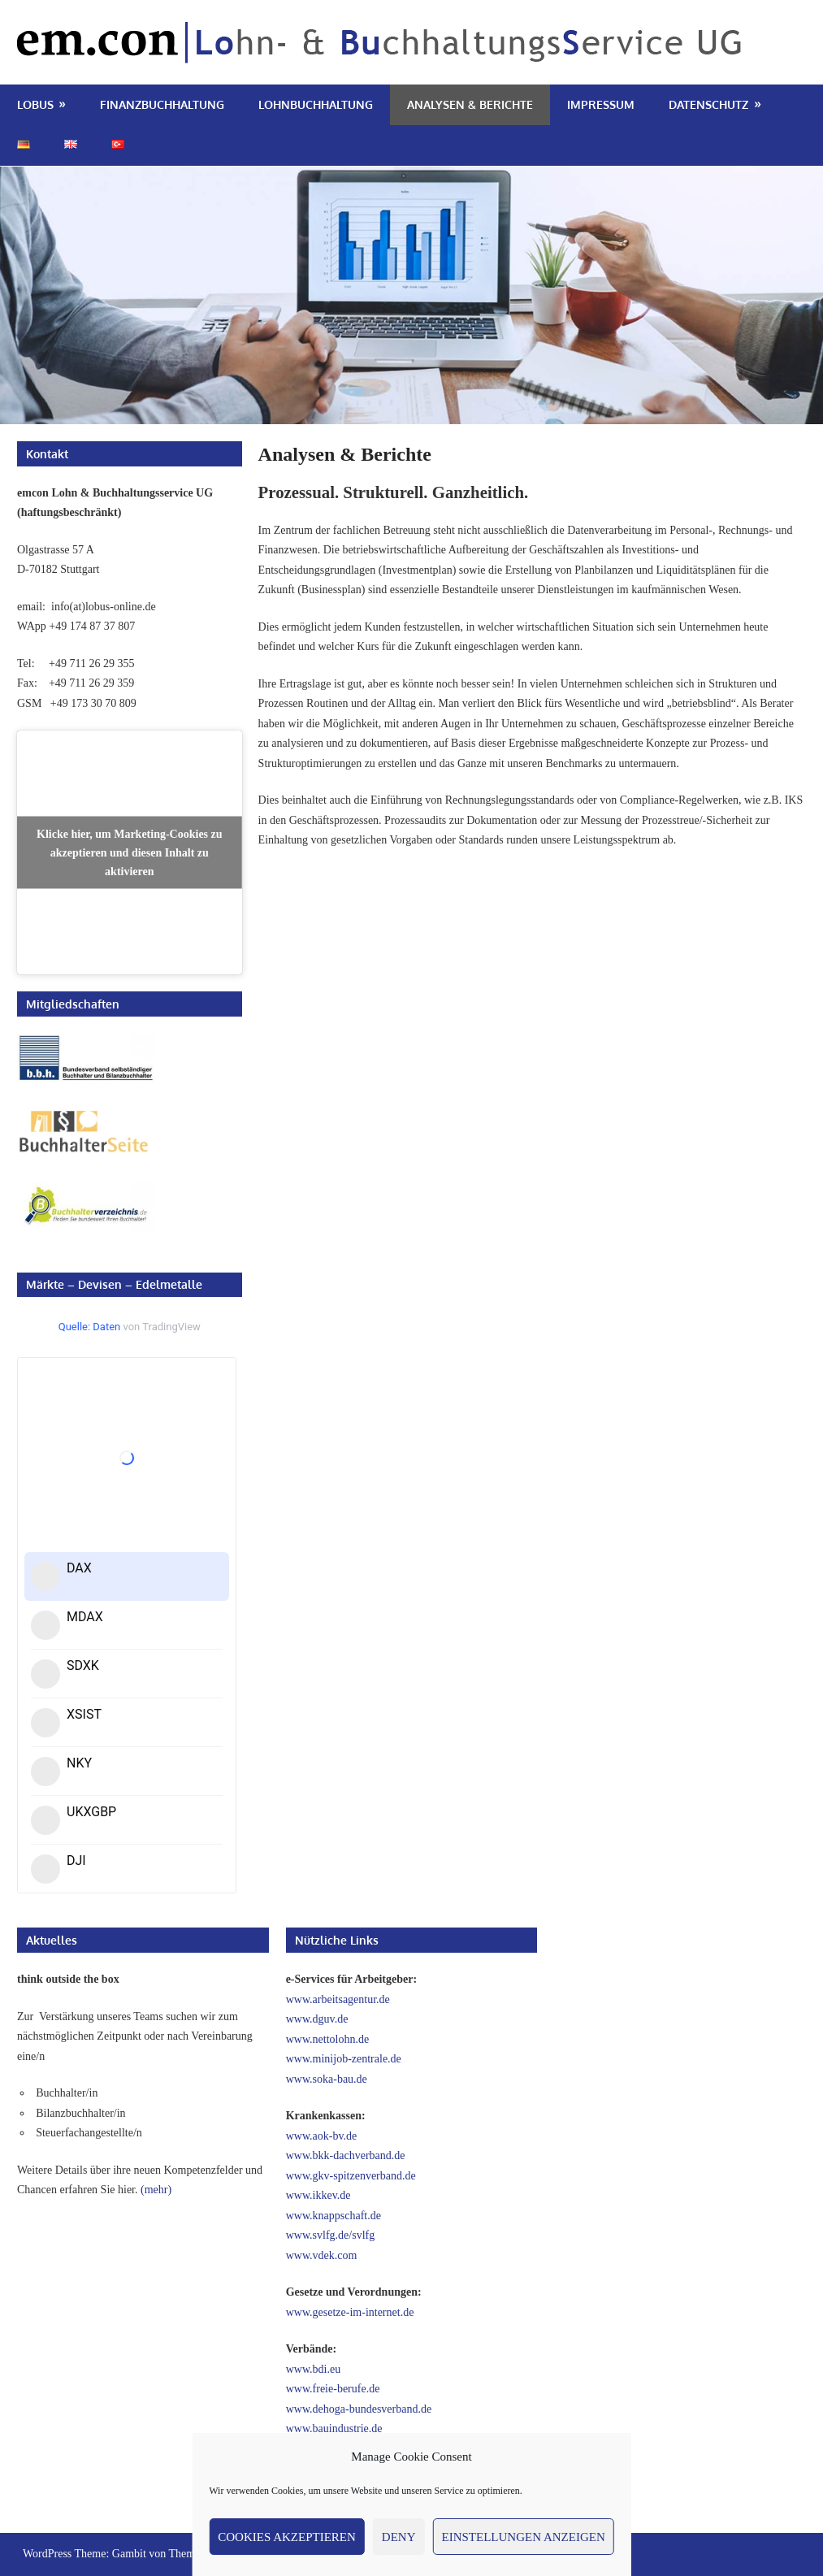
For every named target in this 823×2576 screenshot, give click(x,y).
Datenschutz (708, 104)
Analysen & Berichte (470, 104)
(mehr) (156, 2190)
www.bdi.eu (313, 2369)
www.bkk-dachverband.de (345, 2155)
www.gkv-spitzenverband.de (351, 2176)
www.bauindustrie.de (334, 2428)
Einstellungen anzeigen (523, 2536)
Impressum (601, 104)
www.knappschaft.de (333, 2216)
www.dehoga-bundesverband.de (358, 2409)
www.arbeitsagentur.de (338, 1999)
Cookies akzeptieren (287, 2536)
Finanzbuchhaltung (162, 104)
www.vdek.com (321, 2255)
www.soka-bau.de (326, 2079)
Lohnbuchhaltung (315, 104)
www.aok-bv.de (321, 2136)
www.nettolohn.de (328, 2039)
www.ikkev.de (318, 2195)
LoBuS (35, 104)
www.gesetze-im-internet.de (350, 2312)
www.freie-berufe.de (333, 2389)
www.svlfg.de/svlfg (330, 2235)
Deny (399, 2536)
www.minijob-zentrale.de (343, 2059)
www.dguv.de (317, 2019)
